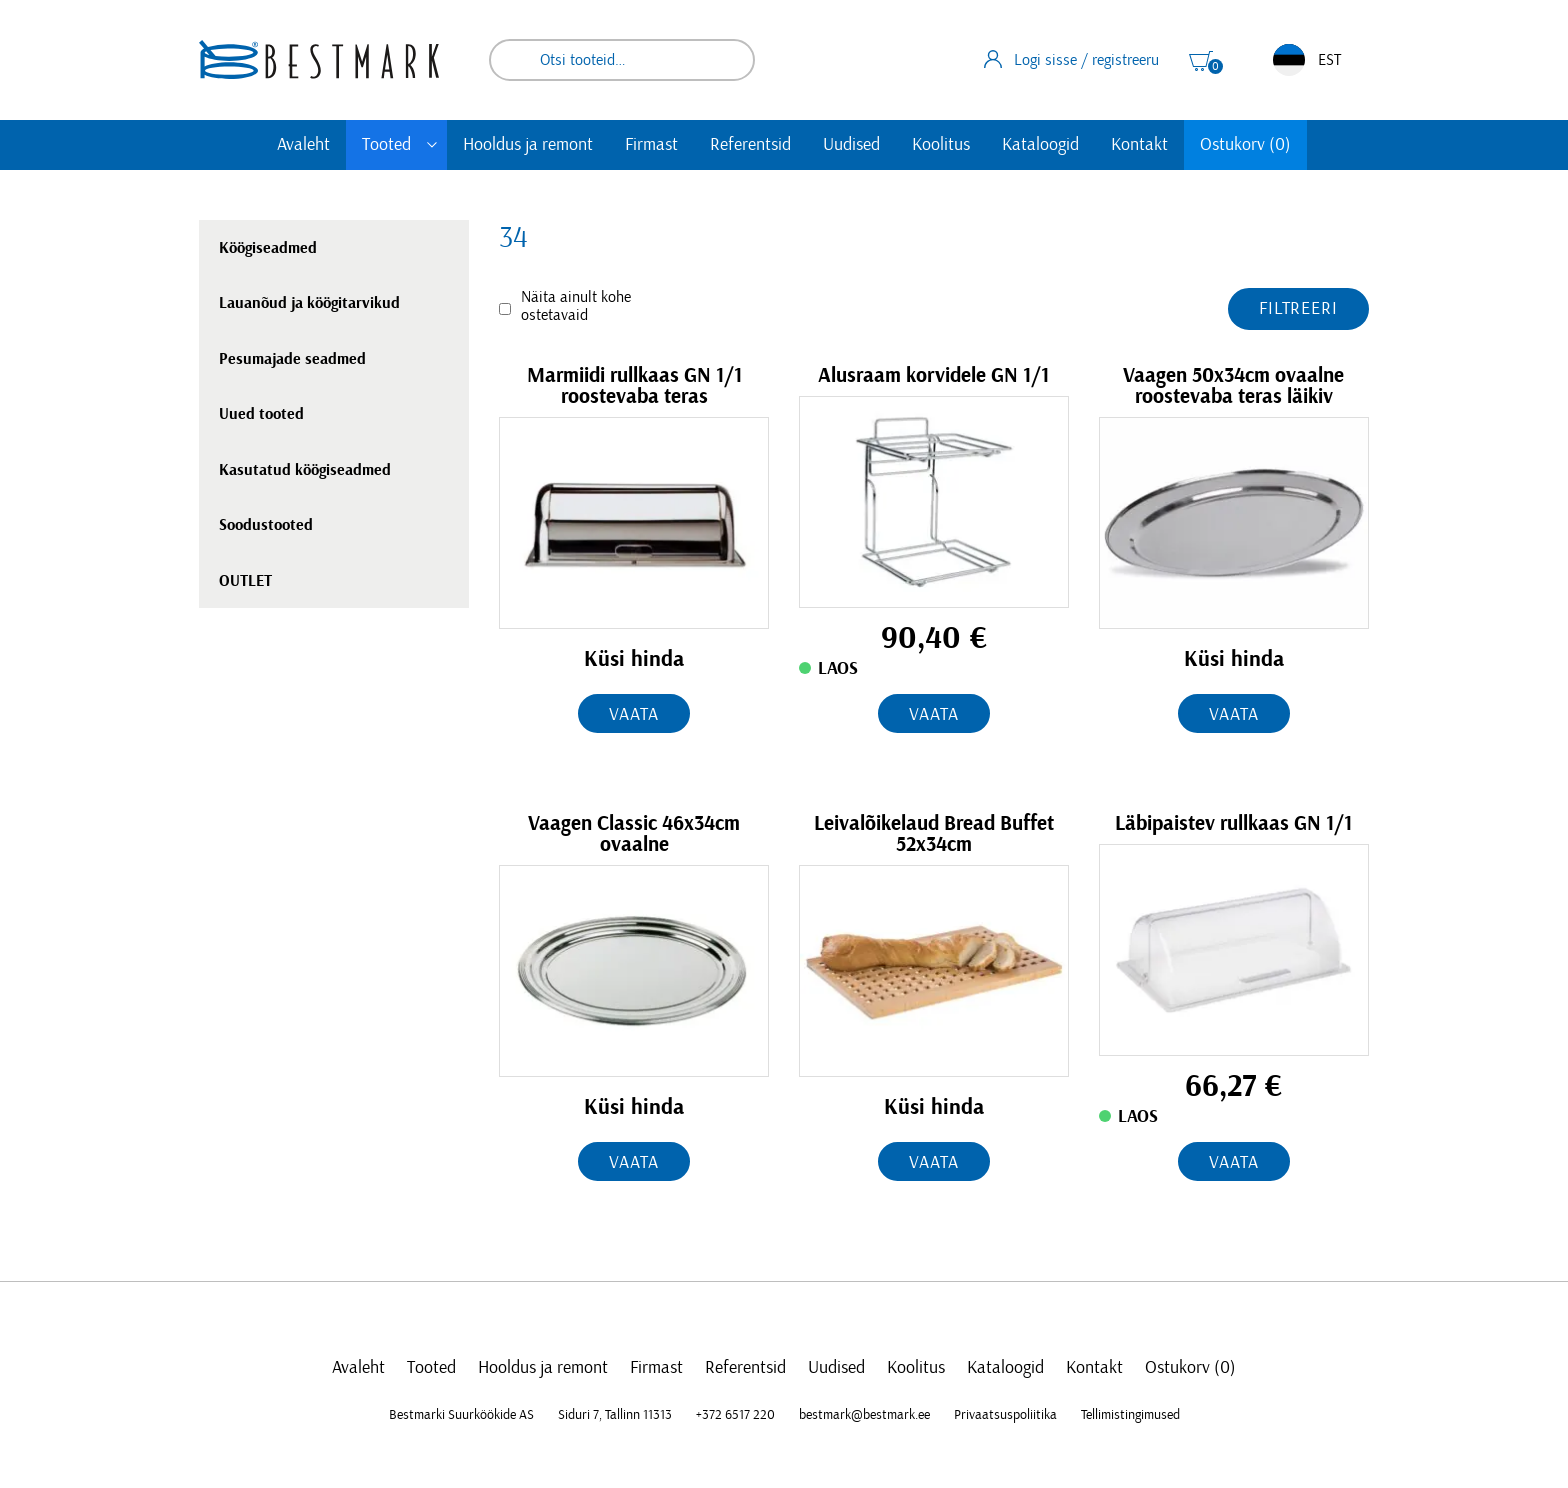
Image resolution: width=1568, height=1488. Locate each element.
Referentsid (750, 145)
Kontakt (1139, 145)
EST (1307, 60)
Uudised (851, 145)
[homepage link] (319, 59)
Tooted (386, 145)
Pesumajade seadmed (292, 359)
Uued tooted (261, 414)
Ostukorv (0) (1245, 145)
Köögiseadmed (268, 248)
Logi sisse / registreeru (1071, 59)
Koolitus (941, 145)
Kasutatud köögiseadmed (305, 470)
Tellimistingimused (1130, 1415)
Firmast (651, 145)
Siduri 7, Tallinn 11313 (615, 1415)
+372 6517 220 (735, 1415)
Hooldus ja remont (528, 145)
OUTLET (245, 581)
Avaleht (303, 145)
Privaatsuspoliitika (1005, 1415)
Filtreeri (1298, 309)
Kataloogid (1040, 145)
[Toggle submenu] (432, 145)
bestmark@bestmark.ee (864, 1415)
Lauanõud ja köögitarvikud (309, 303)
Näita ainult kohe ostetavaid (576, 306)
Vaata (634, 715)
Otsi (726, 60)
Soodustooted (266, 525)
